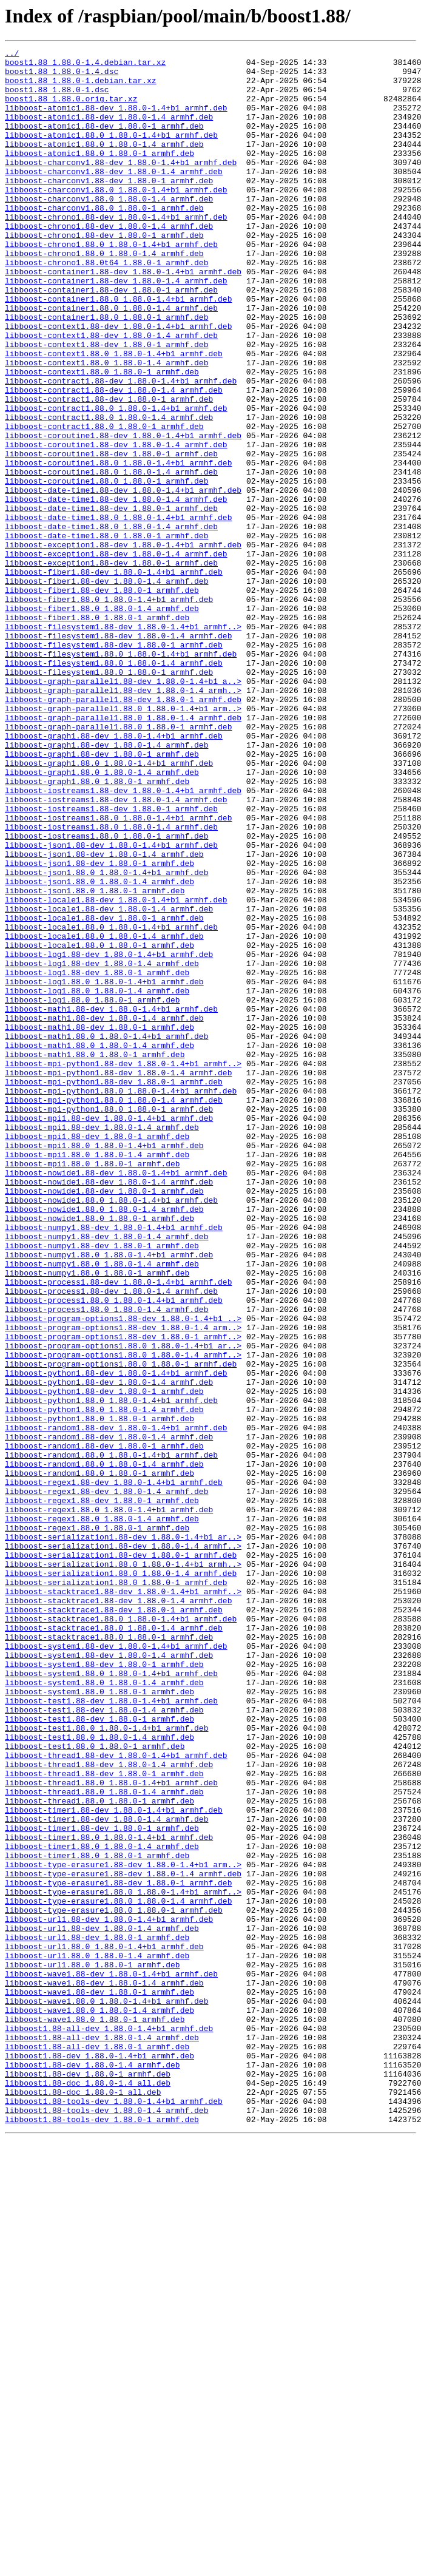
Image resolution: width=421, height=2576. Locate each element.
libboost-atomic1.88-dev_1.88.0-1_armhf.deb (104, 142)
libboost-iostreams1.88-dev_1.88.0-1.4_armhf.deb (116, 950)
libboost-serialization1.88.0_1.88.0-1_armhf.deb (116, 1889)
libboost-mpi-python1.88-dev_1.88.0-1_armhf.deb (114, 1288)
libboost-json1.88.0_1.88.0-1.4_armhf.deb (99, 1048)
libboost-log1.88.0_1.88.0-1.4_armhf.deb (97, 1179)
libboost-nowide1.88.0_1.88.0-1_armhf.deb (99, 1452)
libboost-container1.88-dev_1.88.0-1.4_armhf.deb (116, 327)
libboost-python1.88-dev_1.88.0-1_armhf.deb (104, 1660)
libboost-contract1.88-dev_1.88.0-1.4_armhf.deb (114, 458)
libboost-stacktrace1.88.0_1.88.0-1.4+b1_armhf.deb (121, 1933)
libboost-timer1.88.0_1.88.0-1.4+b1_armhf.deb (109, 2195)
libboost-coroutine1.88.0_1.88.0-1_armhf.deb (106, 568)
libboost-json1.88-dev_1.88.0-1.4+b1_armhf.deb (111, 1004)
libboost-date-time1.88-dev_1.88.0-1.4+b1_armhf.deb (123, 578)
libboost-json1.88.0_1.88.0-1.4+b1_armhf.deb (106, 1037)
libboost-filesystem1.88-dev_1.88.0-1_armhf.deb (114, 764)
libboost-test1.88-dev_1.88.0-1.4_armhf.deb (104, 2042)
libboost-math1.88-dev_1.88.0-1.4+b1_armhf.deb (111, 1201)
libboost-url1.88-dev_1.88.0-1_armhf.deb (97, 2315)
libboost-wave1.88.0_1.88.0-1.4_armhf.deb (99, 2403)
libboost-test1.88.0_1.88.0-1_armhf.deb (94, 2086)
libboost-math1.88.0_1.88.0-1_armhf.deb (94, 1256)
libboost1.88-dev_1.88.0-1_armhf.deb (87, 2479)
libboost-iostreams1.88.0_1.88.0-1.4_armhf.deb (111, 983)
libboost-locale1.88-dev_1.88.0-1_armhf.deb (104, 1092)
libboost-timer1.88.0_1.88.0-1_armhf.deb (97, 2217)
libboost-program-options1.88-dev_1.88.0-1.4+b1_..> (123, 1572)
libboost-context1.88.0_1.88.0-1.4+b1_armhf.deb (114, 415)
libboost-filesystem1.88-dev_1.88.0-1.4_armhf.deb (118, 753)
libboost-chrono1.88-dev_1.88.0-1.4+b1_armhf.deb (116, 251)
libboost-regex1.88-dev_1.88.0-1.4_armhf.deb (106, 1780)
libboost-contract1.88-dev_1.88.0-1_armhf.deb (109, 469)
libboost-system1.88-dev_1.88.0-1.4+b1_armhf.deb (116, 1966)
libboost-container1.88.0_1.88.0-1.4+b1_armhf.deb (118, 349)
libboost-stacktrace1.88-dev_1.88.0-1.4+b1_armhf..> (123, 1900)
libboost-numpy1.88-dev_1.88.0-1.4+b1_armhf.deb (114, 1463)
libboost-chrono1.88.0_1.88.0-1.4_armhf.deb (104, 294)
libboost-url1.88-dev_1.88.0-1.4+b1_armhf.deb (109, 2293)
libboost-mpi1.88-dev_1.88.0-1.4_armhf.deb (102, 1343)
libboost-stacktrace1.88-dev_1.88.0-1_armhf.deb (114, 1922)
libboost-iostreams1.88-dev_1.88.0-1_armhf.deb (111, 961)
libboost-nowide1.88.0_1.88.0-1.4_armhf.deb (104, 1441)
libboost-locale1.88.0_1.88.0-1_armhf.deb (99, 1125)
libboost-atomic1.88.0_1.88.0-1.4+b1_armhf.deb (111, 152)
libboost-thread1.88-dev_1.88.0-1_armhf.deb (104, 2119)
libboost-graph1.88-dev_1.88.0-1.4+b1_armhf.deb (114, 873)
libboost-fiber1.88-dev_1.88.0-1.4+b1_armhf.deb (114, 677)
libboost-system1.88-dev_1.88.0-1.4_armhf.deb (109, 1977)
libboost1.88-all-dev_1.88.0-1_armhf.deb (97, 2446)
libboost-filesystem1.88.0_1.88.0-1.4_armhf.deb (114, 786)
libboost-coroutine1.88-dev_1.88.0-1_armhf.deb (111, 535)
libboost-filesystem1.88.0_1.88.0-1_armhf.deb (109, 797)
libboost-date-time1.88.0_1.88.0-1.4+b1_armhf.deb (118, 611)
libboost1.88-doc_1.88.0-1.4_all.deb (87, 2490)
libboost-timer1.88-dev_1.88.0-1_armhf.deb (102, 2184)
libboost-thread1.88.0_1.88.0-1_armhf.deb (99, 2151)
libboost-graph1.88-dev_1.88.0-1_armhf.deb (102, 895)
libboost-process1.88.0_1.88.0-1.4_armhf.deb (106, 1562)
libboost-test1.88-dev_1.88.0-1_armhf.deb (99, 2053)
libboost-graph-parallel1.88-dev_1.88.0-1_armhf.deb (123, 830)
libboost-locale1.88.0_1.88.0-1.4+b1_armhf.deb (111, 1103)
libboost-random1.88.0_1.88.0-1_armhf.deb (99, 1758)
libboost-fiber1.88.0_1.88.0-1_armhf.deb (97, 731)
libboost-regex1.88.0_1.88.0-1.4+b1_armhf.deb (109, 1802)
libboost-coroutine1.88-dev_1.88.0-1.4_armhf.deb (116, 524)
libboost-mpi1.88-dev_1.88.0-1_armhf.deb (97, 1354)
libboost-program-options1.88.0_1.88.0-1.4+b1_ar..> (123, 1605)
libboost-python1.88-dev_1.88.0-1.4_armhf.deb (109, 1649)
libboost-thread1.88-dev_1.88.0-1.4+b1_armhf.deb (116, 2097)
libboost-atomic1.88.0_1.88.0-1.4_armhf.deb (104, 163)
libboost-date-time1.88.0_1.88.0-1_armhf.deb (106, 633)
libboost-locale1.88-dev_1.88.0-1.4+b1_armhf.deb (116, 1070)
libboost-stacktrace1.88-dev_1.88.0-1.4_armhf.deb (118, 1911)
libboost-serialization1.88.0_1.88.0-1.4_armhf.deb (121, 1878)
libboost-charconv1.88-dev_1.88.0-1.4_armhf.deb (114, 196)
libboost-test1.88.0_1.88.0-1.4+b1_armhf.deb (106, 2064)
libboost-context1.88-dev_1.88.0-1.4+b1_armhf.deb (118, 382)
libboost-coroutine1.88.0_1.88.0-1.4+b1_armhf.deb (118, 546)
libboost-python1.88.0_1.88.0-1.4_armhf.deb (104, 1682)
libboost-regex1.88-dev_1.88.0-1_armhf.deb (102, 1791)
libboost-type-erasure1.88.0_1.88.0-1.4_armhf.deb (118, 2272)
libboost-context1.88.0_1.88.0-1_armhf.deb (102, 436)
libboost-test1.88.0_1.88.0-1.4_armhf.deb (99, 2075)
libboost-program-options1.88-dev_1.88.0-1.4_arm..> (123, 1583)
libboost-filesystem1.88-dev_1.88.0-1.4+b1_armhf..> (123, 742)
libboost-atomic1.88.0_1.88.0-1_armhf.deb (99, 174)
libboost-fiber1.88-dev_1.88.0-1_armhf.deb (102, 699)
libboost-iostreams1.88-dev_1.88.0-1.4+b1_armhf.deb (123, 939)
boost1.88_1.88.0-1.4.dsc (61, 76)
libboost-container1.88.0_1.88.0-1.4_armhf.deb (111, 360)
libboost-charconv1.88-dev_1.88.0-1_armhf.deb (109, 207)
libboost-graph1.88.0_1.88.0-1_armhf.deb (97, 928)
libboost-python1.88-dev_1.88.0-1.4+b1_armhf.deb (116, 1638)
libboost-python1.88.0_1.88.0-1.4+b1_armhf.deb (111, 1671)
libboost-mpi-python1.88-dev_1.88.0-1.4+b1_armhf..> (123, 1267)
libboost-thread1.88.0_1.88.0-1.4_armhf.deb (104, 2140)
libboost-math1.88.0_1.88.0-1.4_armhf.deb (99, 1245)
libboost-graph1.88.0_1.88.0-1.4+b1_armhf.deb (109, 906)
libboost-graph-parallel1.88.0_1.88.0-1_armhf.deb (118, 862)
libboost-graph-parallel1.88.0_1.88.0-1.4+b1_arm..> (123, 841)
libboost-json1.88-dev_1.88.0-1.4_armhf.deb (104, 1015)
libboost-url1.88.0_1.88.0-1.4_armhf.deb (97, 2337)
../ (12, 54)
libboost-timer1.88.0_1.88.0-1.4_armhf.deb (102, 2206)
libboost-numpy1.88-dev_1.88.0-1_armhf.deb (102, 1485)
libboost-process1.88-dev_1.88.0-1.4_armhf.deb (111, 1540)
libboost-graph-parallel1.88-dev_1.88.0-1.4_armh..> (123, 819)
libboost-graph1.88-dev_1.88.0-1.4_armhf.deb (106, 884)
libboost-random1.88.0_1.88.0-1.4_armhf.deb (104, 1747)
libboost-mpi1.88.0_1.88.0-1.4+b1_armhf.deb (104, 1365)
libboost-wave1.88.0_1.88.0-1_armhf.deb (94, 2414)
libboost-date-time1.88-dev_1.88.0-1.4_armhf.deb (116, 589)
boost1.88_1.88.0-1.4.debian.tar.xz (85, 65)
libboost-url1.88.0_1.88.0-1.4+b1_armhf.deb (104, 2326)
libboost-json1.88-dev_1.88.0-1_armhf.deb (99, 1026)
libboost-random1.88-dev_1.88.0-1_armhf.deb (104, 1725)
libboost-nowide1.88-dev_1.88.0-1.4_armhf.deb (109, 1409)
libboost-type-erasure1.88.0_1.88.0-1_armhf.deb (114, 2282)
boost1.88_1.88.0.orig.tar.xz (71, 109)
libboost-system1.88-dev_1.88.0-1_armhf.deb (104, 1988)
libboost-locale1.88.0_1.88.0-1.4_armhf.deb (104, 1114)
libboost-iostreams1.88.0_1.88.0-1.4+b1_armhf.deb (118, 972)
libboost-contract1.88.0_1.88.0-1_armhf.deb (104, 502)
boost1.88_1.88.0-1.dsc (57, 98)
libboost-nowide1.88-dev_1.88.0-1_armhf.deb (104, 1420)
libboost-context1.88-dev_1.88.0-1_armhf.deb (106, 404)
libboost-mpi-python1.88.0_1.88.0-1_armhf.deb (109, 1321)
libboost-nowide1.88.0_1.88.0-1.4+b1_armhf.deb (111, 1430)
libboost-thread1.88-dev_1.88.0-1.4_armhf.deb (109, 2108)
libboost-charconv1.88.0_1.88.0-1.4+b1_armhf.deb (116, 218)
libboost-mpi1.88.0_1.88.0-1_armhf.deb (92, 1387)
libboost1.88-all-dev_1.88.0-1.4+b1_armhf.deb (109, 2424)
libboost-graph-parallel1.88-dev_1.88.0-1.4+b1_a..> (123, 808)
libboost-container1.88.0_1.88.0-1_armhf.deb (106, 371)
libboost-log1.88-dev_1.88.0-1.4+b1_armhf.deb (109, 1136)
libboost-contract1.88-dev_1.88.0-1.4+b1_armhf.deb (121, 447)
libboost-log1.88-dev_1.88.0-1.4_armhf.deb (102, 1146)
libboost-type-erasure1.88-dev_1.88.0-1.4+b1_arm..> (123, 2228)
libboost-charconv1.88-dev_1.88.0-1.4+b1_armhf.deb (121, 185)
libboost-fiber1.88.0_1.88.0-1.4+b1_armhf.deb (109, 710)
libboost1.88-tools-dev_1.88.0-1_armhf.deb (102, 2534)
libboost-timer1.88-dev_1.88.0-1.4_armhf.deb (106, 2173)
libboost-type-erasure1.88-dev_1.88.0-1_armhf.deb (118, 2250)
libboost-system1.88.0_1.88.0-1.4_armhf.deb (104, 2009)
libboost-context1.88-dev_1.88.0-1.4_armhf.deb (111, 393)
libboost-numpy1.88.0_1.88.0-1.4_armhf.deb (102, 1507)
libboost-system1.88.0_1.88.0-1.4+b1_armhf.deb (111, 1998)
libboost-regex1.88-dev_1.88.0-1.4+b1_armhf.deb (114, 1769)
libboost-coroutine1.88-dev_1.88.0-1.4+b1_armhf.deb (123, 513)
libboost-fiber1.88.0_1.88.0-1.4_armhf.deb (102, 720)
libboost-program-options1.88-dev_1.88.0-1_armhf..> (123, 1594)
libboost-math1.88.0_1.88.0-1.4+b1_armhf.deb (106, 1234)
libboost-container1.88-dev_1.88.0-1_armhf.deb (111, 338)
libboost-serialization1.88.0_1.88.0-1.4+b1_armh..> (123, 1867)
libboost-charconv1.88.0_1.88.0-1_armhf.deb (104, 240)
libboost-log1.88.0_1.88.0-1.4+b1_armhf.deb (104, 1168)
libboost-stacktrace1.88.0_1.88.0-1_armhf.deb (109, 1955)
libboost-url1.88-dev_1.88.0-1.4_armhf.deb (102, 2304)
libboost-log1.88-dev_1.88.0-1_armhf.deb (97, 1157)
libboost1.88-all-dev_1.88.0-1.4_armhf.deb (102, 2435)
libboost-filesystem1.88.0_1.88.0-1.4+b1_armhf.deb (121, 775)
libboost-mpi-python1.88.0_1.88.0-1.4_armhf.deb (114, 1310)
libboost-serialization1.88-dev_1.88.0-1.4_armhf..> (123, 1846)
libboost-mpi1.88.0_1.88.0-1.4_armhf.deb (97, 1376)
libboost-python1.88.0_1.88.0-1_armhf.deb (99, 1693)
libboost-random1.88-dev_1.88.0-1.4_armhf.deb (109, 1714)
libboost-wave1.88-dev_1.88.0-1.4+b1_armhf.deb (111, 2359)
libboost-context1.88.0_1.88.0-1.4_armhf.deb (106, 426)
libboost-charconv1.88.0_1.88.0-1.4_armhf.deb (109, 229)
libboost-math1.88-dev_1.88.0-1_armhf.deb (99, 1223)
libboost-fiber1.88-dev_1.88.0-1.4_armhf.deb (106, 688)
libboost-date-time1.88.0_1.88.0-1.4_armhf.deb (111, 622)
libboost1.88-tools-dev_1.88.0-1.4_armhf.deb (106, 2523)
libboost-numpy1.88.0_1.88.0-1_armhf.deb (97, 1518)
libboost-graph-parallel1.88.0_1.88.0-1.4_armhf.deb (123, 852)
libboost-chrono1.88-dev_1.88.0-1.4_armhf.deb (109, 262)
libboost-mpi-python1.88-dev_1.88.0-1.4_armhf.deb (118, 1278)
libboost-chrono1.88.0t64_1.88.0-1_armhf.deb (106, 305)
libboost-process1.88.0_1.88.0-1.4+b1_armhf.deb (114, 1551)
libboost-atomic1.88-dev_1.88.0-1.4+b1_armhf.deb (116, 120)
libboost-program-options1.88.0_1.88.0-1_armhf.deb (121, 1627)
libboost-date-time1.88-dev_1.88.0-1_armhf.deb (111, 600)
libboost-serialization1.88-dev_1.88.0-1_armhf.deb (121, 1856)
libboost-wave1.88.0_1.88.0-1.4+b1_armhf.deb (106, 2392)
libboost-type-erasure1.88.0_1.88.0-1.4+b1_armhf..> (123, 2261)
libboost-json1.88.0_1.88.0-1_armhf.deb (94, 1059)
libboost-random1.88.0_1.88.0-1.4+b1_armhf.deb (111, 1736)
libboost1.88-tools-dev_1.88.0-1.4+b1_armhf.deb (114, 2512)
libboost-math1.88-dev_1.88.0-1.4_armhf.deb (104, 1212)
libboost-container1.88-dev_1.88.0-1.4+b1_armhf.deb (123, 316)
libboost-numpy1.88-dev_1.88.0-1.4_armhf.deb (106, 1474)
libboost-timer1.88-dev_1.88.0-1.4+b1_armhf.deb (114, 2162)
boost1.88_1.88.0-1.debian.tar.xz (81, 87)
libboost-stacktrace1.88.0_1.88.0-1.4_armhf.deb (114, 1944)
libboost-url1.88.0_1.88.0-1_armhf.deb (92, 2348)
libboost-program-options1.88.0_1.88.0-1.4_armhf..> (123, 1616)
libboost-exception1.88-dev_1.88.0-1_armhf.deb (111, 666)
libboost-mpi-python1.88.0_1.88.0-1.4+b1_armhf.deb (121, 1299)
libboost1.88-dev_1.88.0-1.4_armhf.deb (92, 2468)
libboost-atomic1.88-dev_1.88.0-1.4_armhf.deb (109, 131)
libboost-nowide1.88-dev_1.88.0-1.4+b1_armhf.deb (116, 1398)
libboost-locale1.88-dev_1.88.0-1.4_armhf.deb (109, 1081)
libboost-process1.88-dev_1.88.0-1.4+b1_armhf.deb (118, 1529)
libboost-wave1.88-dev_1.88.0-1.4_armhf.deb (104, 2370)
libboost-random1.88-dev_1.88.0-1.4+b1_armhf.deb (116, 1704)
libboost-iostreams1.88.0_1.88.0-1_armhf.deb (106, 994)
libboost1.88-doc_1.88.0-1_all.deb (83, 2501)
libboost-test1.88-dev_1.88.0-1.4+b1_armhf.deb (111, 2031)
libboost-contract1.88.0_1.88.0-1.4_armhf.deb (109, 491)
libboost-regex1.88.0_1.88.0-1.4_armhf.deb (102, 1813)
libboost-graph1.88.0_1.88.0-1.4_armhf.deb (102, 917)
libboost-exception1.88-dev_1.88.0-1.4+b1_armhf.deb (123, 644)
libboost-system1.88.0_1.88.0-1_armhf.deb (99, 2020)
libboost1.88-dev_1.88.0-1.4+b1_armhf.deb (99, 2457)
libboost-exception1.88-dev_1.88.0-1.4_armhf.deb (116, 655)
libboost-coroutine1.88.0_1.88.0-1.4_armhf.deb (111, 557)
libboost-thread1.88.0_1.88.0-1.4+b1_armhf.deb (111, 2130)
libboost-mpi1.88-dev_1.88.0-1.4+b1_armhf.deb (109, 1332)
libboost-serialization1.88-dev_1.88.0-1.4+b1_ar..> (123, 1835)
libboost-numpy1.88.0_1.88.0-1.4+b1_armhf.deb (109, 1496)
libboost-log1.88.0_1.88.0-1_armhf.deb (92, 1190)
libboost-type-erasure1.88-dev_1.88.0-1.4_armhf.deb (123, 2239)
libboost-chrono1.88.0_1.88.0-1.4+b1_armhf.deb (111, 284)
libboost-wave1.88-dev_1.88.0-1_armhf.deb (99, 2381)
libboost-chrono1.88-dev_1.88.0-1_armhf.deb (104, 273)
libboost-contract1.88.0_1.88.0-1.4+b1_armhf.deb (116, 480)
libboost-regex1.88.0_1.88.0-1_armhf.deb (97, 1824)
